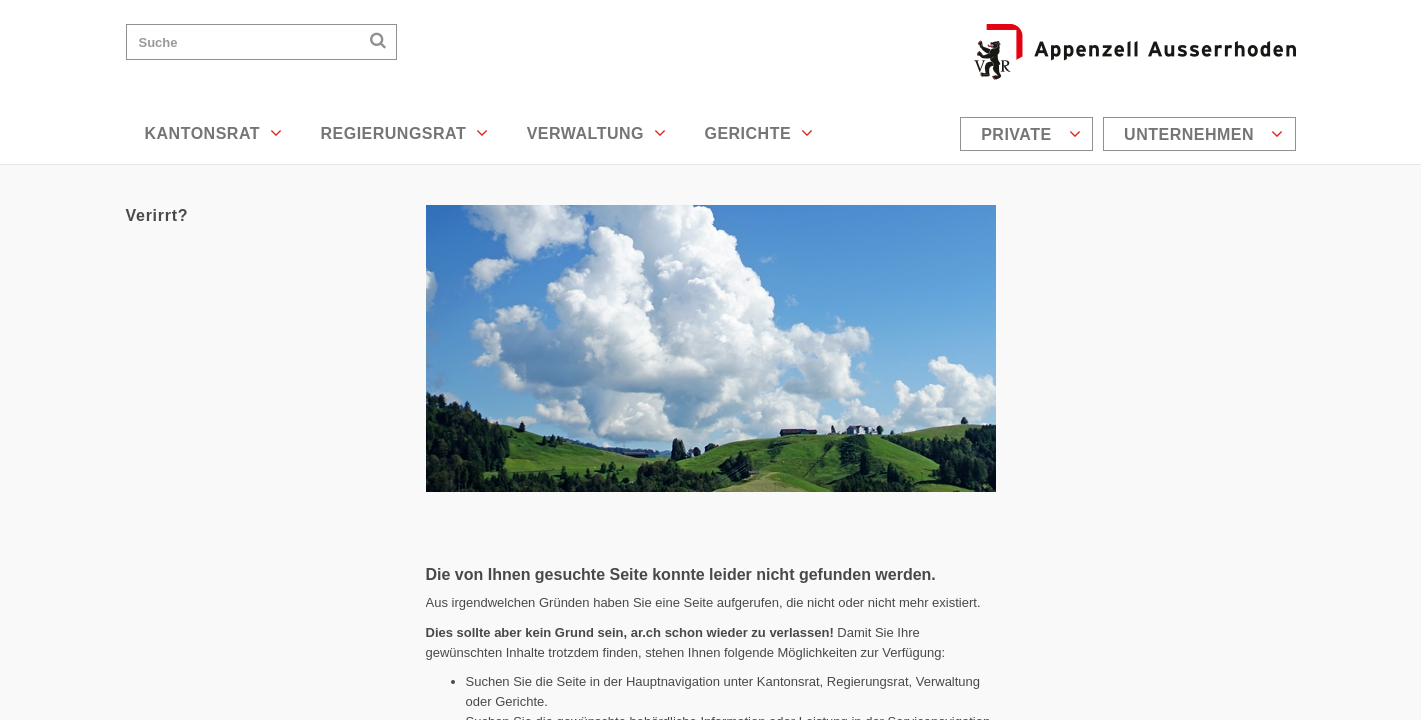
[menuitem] (1029, 134)
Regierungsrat (404, 133)
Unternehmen (1203, 134)
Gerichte (758, 133)
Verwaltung (597, 133)
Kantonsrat (214, 133)
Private (1031, 134)
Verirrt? (157, 215)
